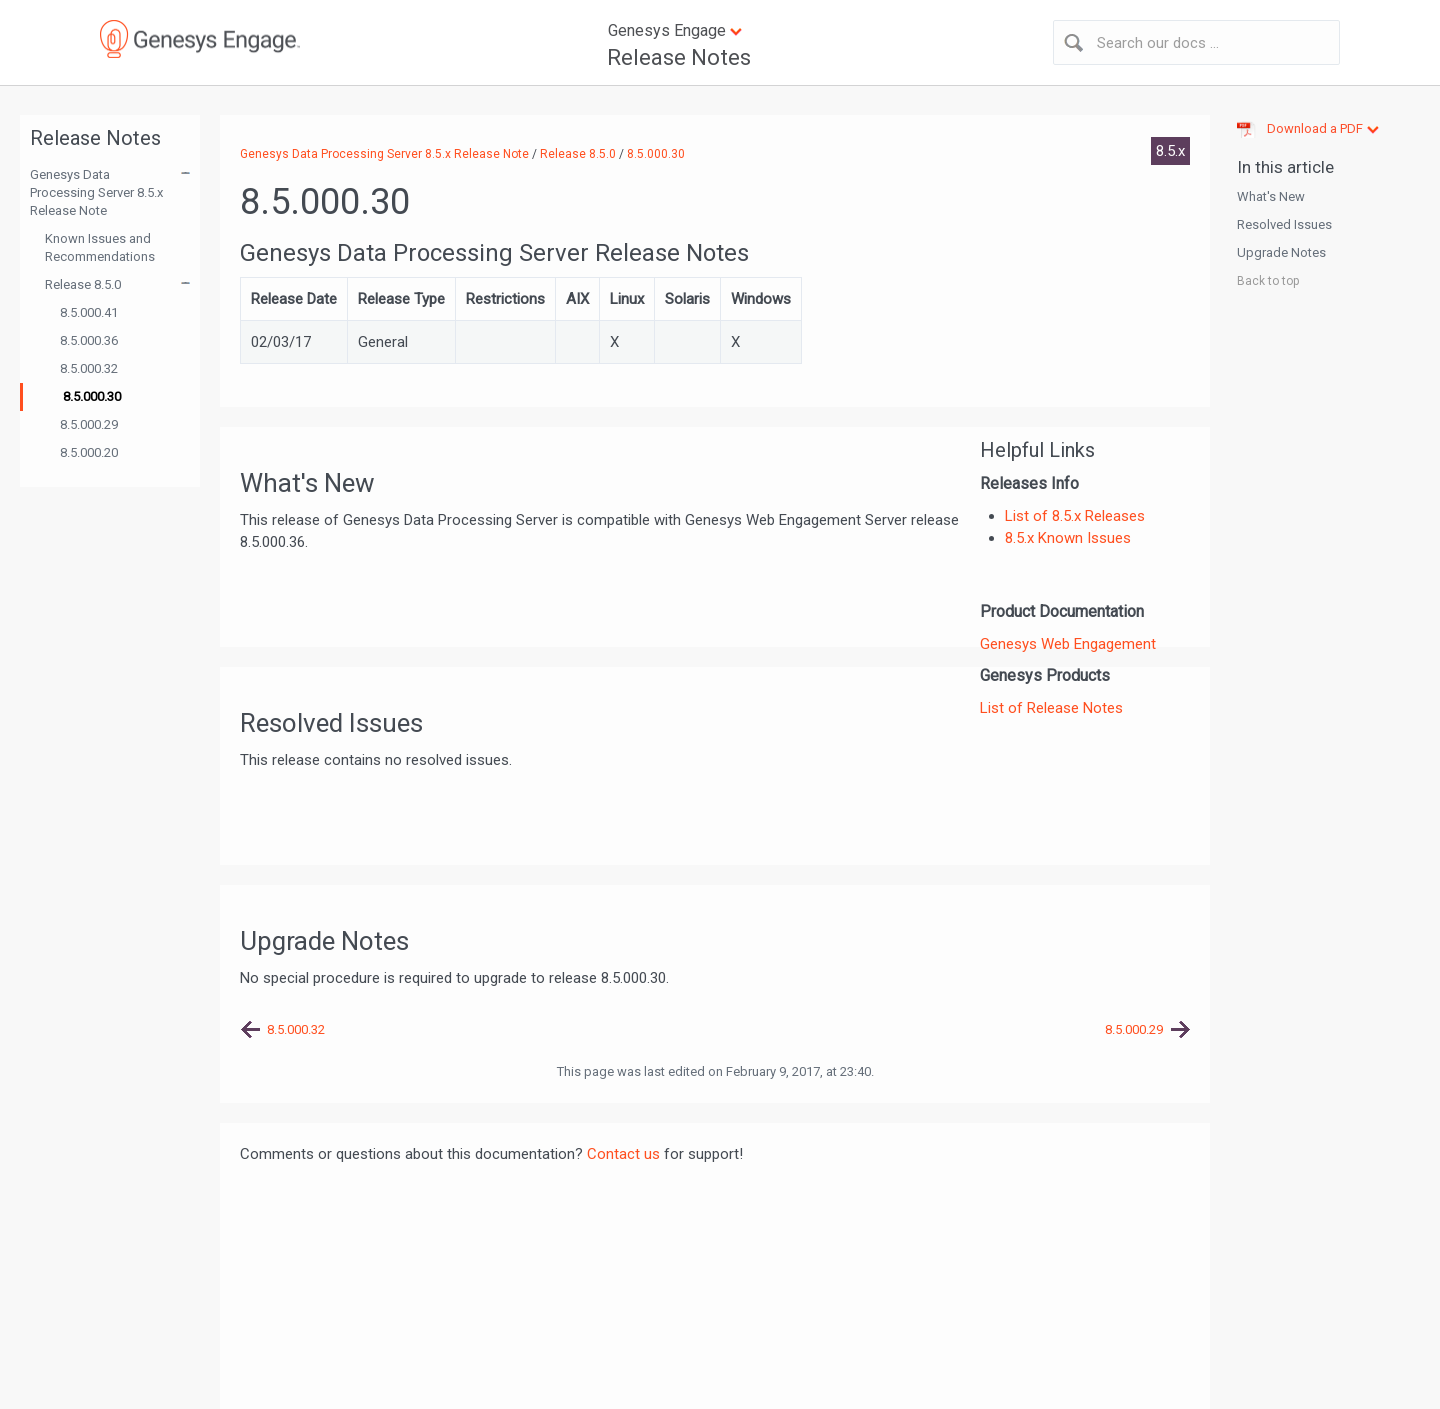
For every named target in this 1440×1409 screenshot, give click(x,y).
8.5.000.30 (92, 396)
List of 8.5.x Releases (1075, 516)
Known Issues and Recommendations (100, 247)
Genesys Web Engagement (1068, 644)
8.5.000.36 (89, 340)
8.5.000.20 (89, 452)
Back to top (1268, 281)
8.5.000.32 (89, 368)
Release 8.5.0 (83, 284)
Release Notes (679, 57)
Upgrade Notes (1281, 252)
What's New (1271, 196)
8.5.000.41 (89, 312)
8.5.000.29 (89, 424)
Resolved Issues (1284, 224)
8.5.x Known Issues (1068, 538)
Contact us (623, 1154)
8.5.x (1170, 151)
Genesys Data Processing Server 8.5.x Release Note (96, 192)
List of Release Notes (1051, 708)
